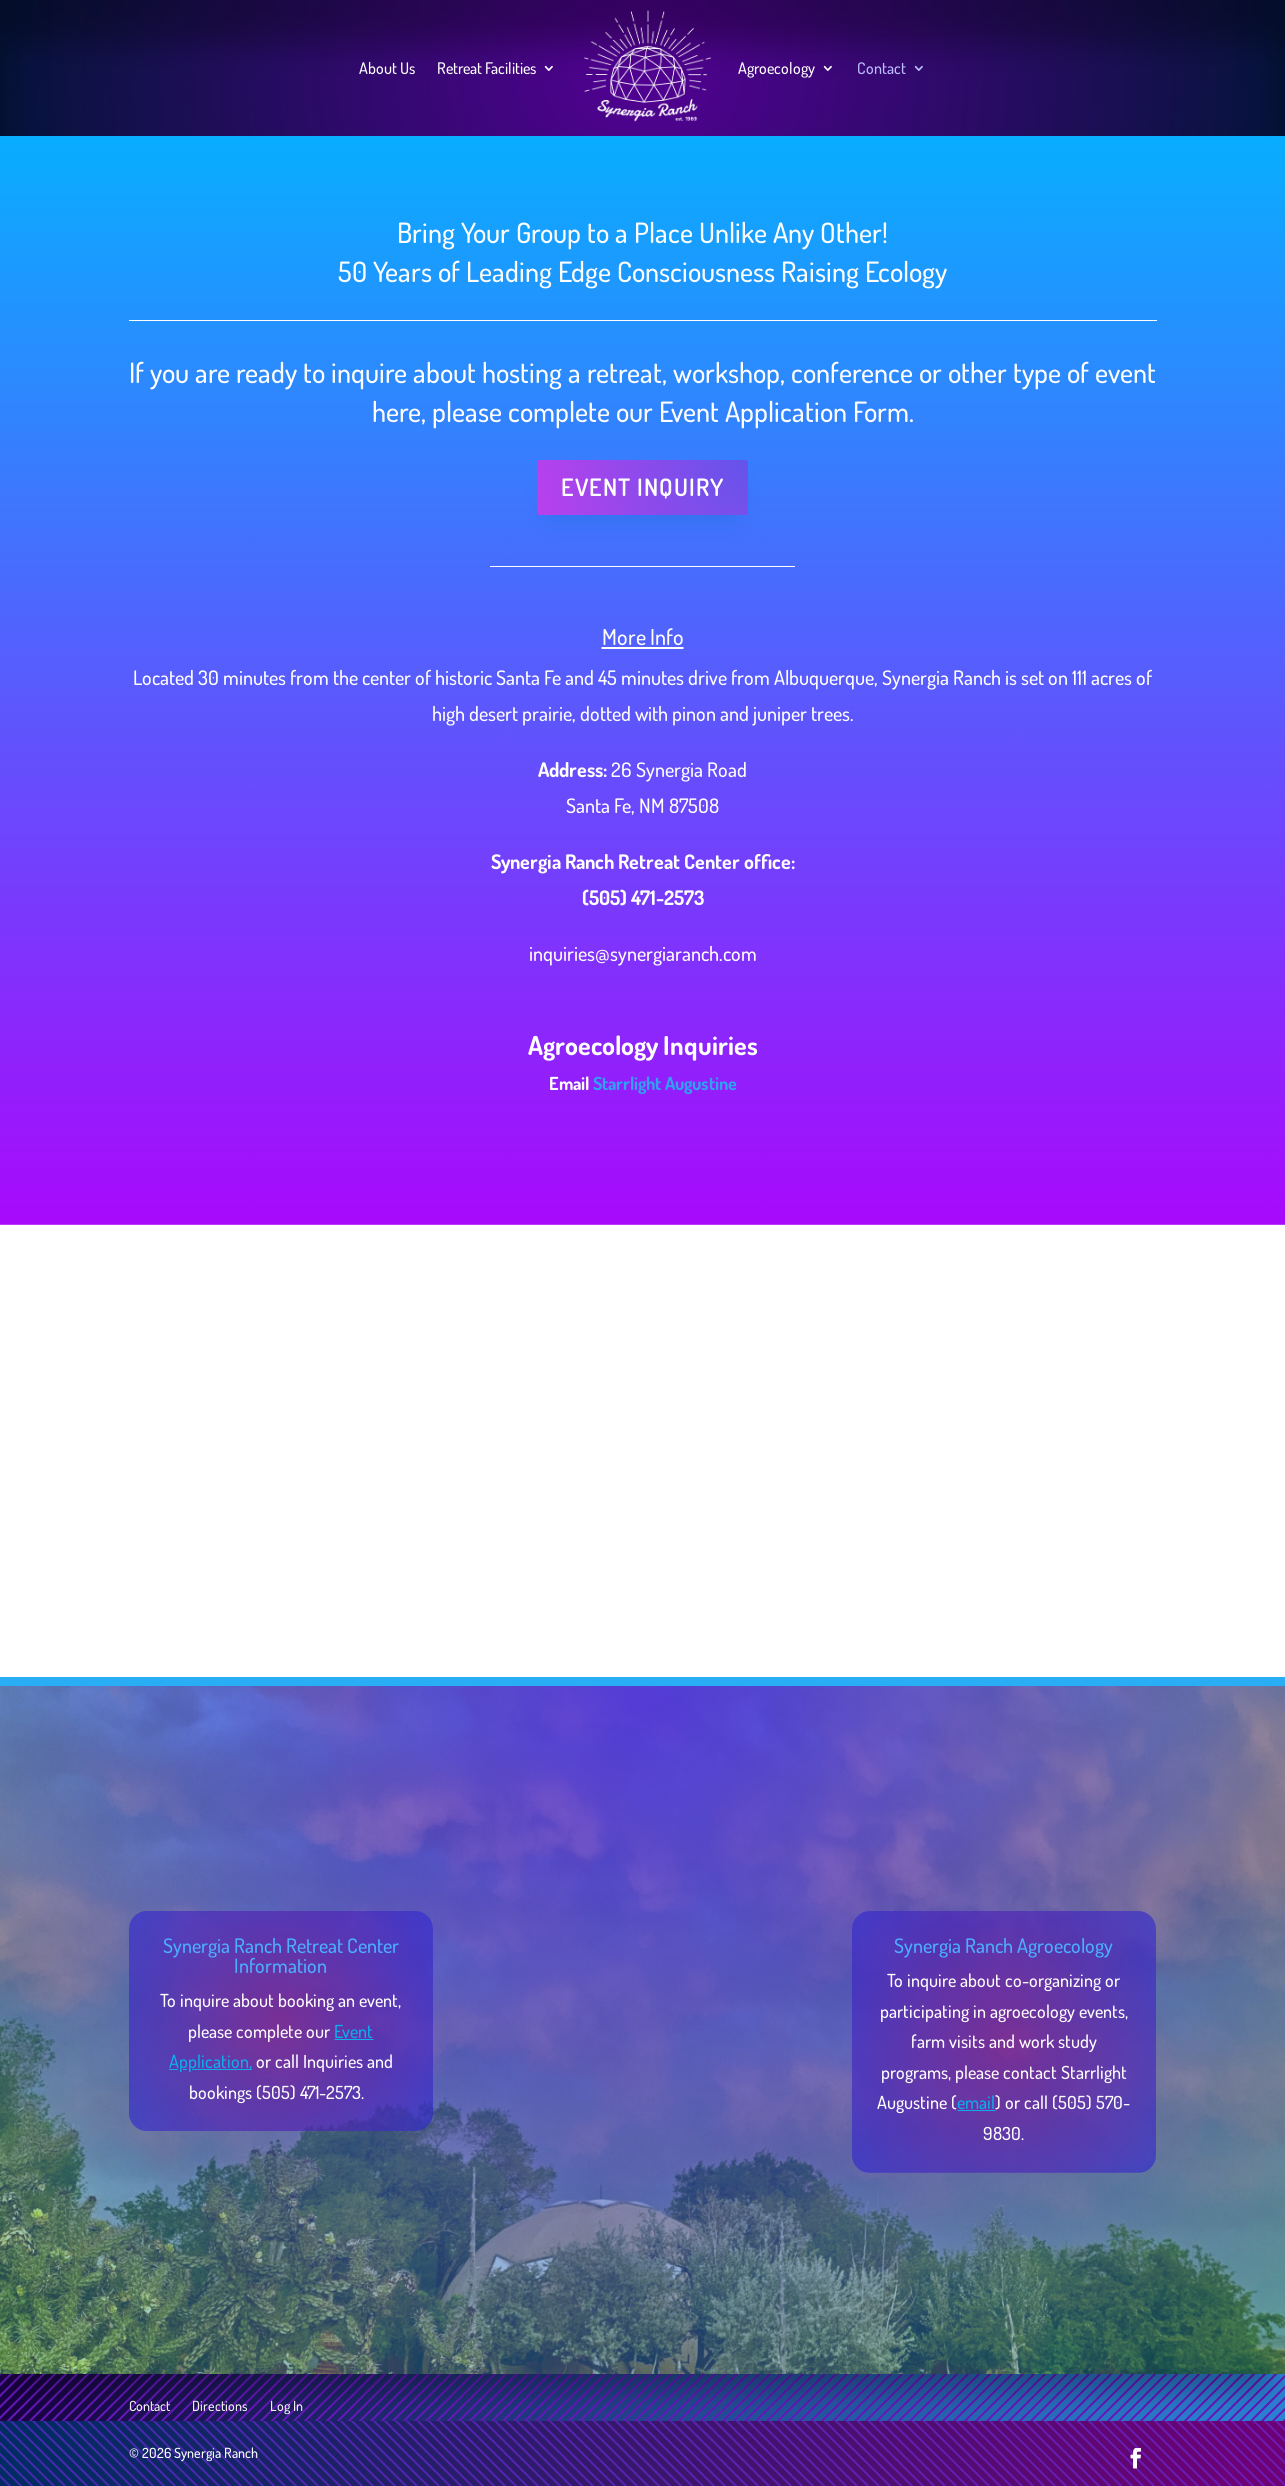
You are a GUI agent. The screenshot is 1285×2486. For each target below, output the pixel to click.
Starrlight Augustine (665, 1083)
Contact (881, 68)
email (976, 2102)
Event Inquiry (642, 486)
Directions (220, 2406)
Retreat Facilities (486, 68)
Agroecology (776, 68)
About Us (387, 68)
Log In (286, 2406)
